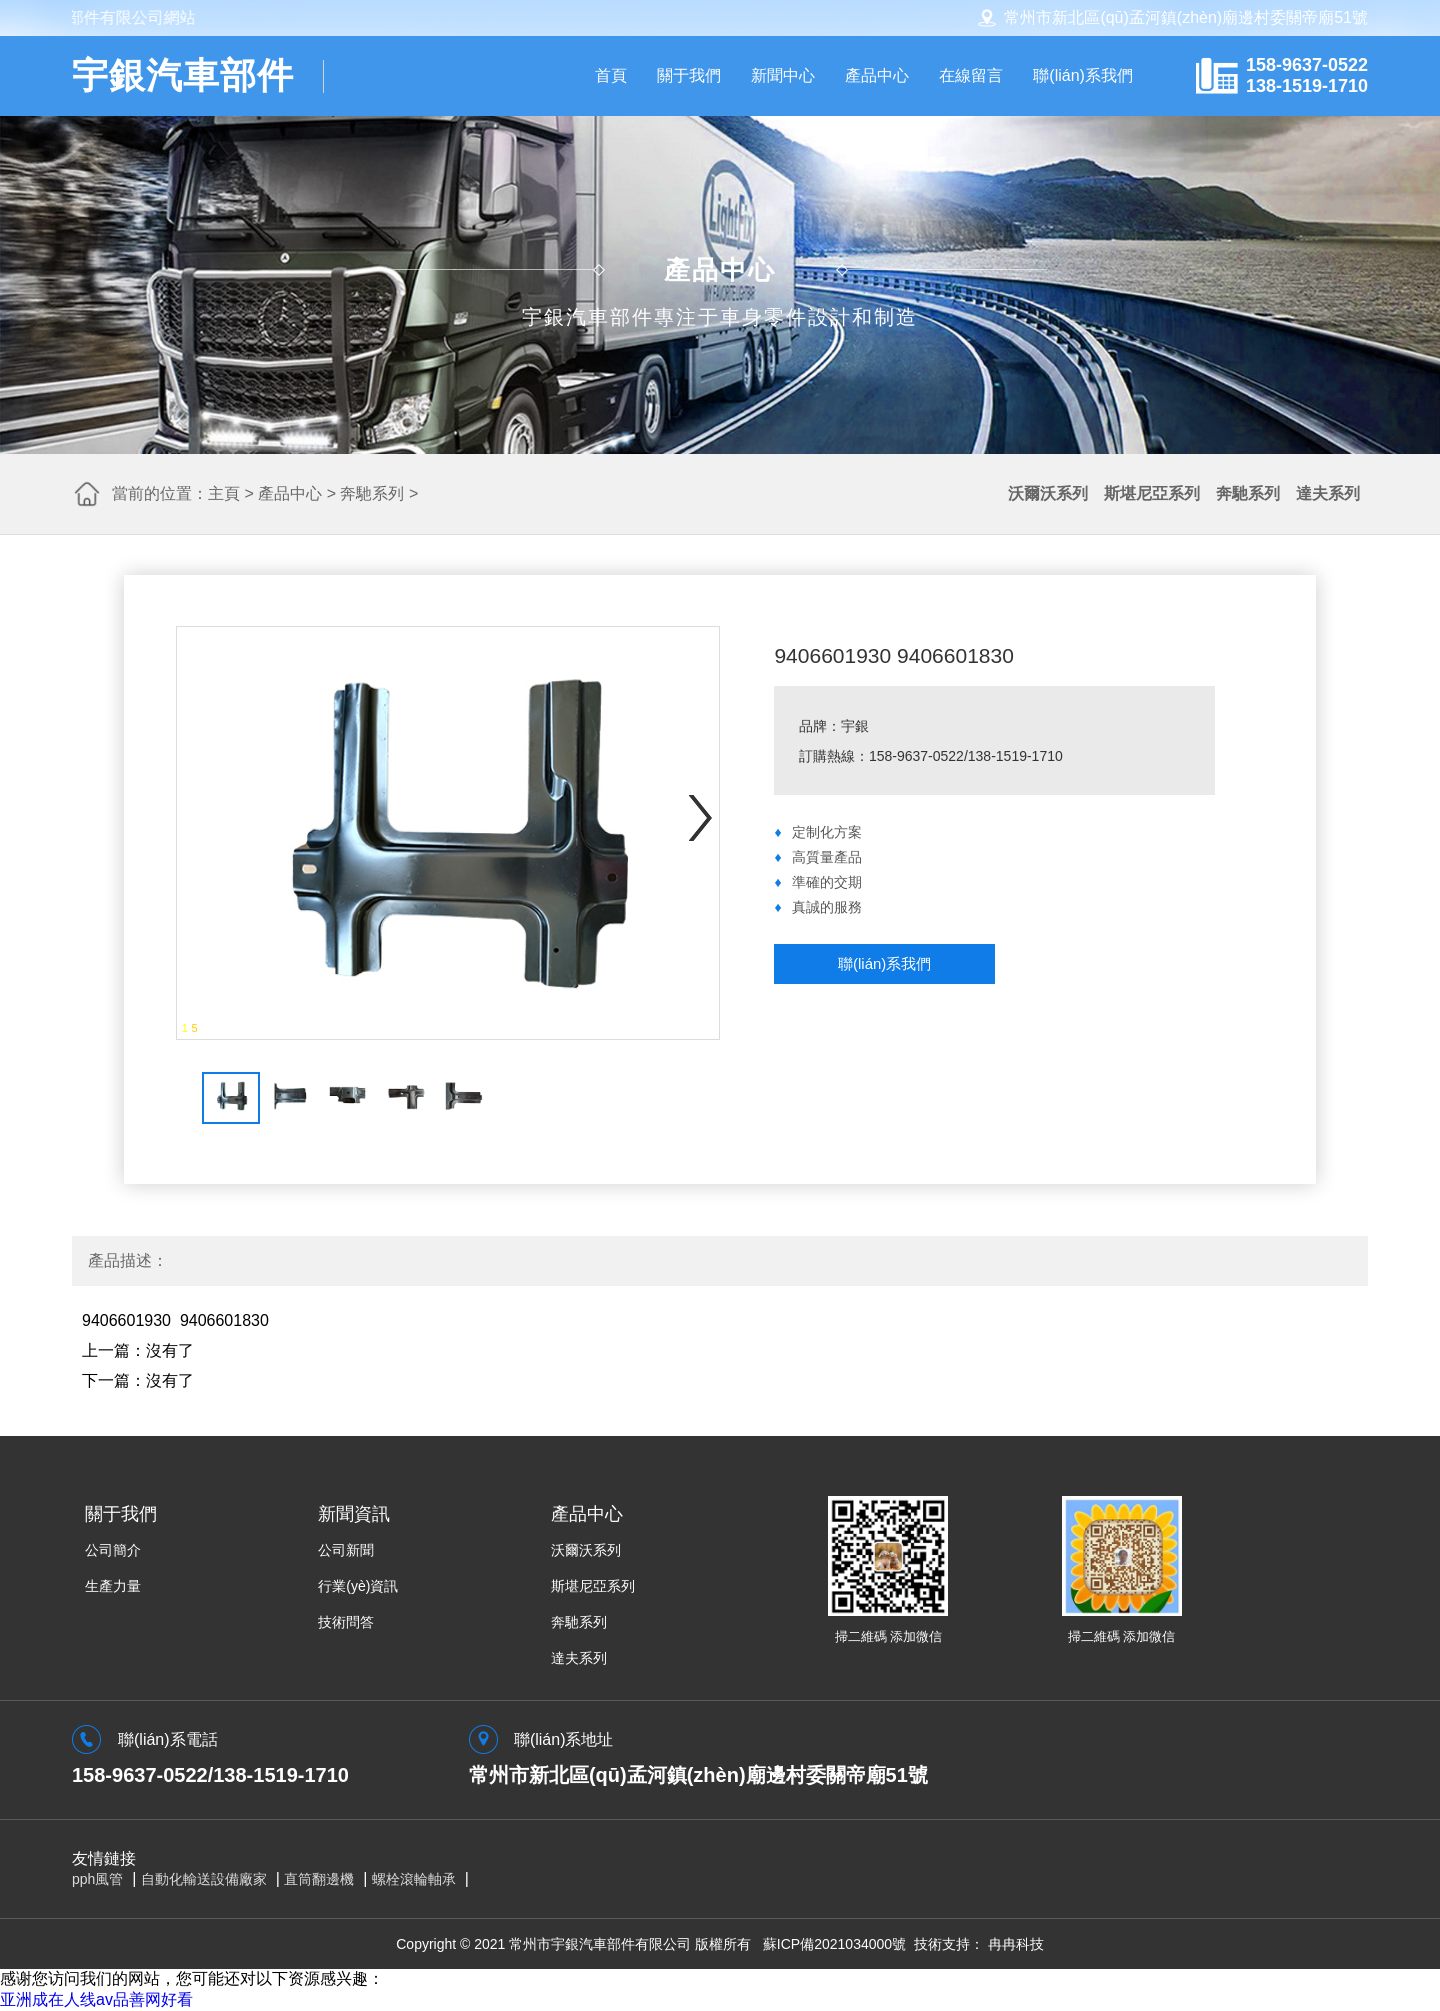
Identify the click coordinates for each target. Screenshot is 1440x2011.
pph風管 (97, 1879)
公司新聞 (346, 1550)
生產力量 (113, 1586)
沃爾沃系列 (1048, 493)
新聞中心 (783, 75)
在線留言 (971, 75)
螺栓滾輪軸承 (414, 1879)
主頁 (224, 493)
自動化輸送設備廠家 (204, 1879)
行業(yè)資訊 (358, 1586)
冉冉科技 (1016, 1944)
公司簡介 (113, 1550)
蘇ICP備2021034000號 (834, 1944)
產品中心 (877, 75)
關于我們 (689, 75)
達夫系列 (1328, 493)
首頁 (611, 75)
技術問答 (346, 1622)
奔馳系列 (372, 493)
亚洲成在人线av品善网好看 (96, 1999)
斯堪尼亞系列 (1152, 493)
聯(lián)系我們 (1083, 75)
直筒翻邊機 (319, 1879)
